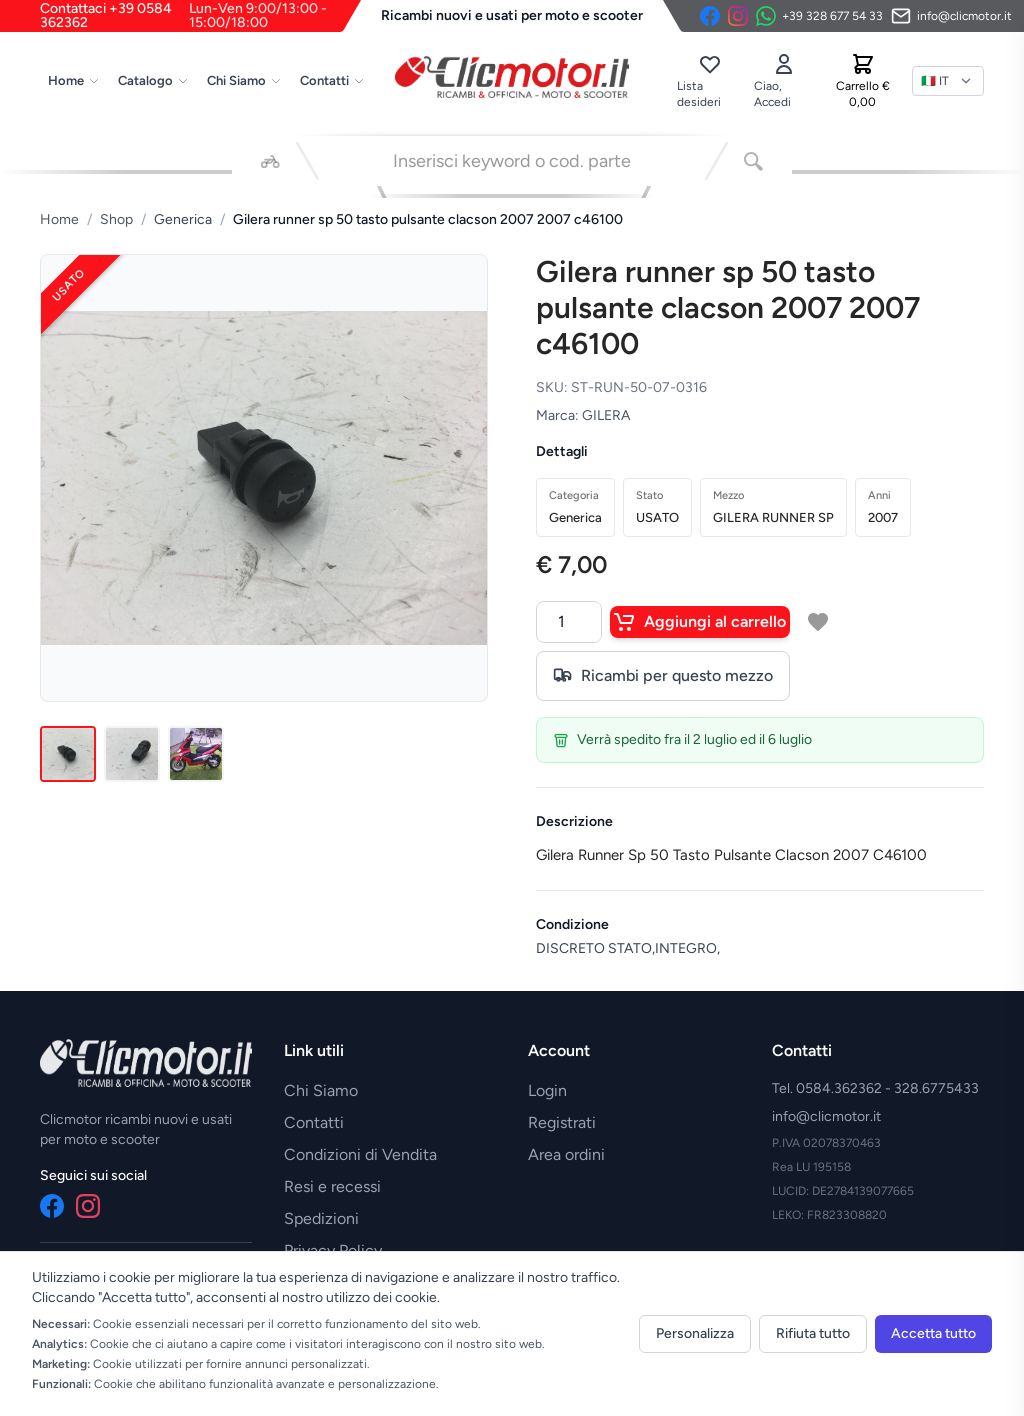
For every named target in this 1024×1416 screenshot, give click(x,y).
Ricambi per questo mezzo (663, 676)
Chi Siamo (244, 80)
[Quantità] (569, 622)
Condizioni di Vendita (360, 1154)
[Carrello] (863, 81)
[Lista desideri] (709, 81)
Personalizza (695, 1333)
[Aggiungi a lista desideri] (818, 622)
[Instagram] (738, 16)
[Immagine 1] (68, 754)
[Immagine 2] (132, 754)
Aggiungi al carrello (700, 622)
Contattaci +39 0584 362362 (200, 16)
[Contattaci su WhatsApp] (819, 16)
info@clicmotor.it (826, 1116)
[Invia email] (951, 16)
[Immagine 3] (196, 754)
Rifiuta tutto (813, 1333)
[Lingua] (948, 81)
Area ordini (566, 1154)
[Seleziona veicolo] (270, 161)
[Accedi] (784, 81)
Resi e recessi (332, 1186)
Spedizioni (321, 1218)
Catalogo (153, 80)
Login (547, 1090)
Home (74, 80)
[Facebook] (710, 16)
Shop (116, 219)
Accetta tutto (933, 1333)
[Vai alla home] (512, 77)
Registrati (562, 1122)
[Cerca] (753, 161)
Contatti (332, 80)
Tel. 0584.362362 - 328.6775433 (875, 1088)
